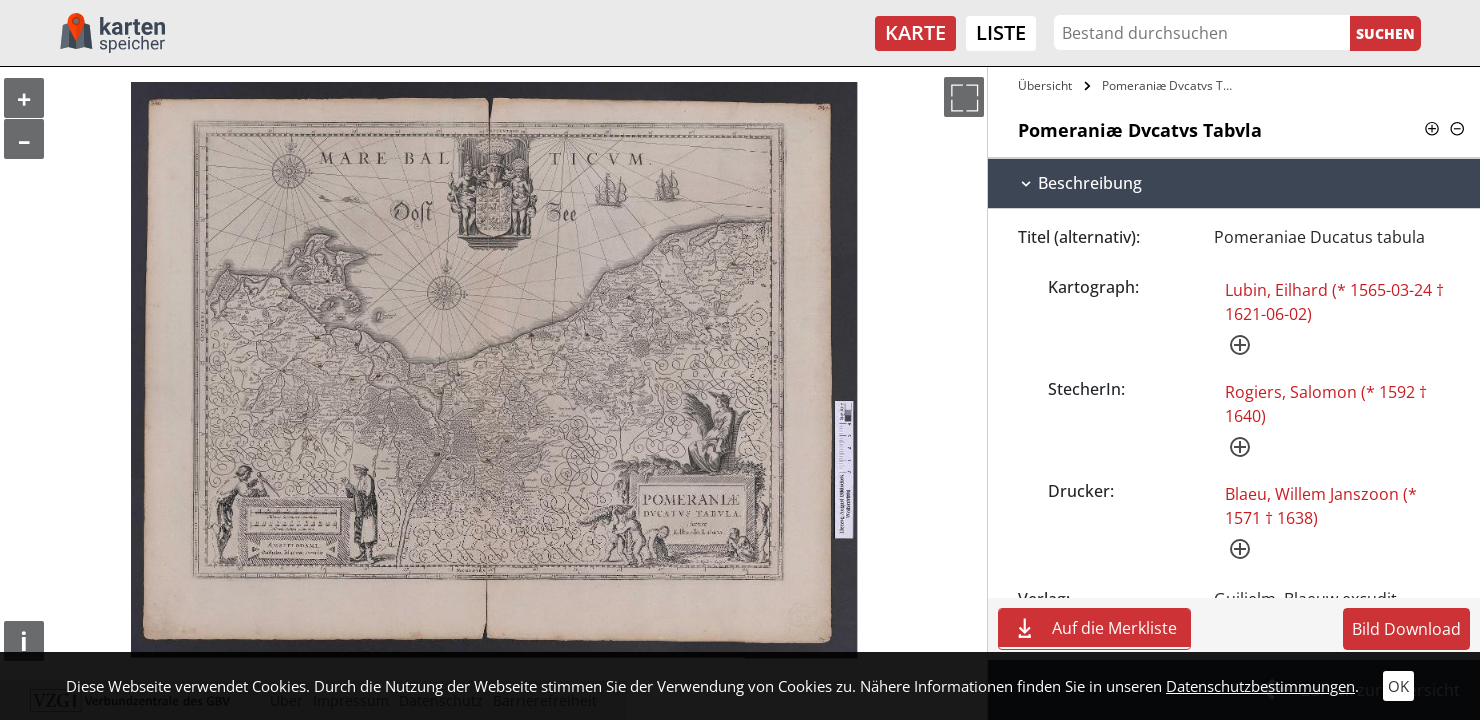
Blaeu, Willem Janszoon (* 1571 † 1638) (1321, 506)
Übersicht (1045, 85)
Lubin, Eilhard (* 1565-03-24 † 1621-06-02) (1334, 302)
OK (1398, 686)
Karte (915, 32)
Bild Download (1406, 629)
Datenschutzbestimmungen (1260, 686)
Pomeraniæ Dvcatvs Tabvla (1172, 85)
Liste (1001, 32)
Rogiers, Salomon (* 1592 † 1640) (1326, 404)
